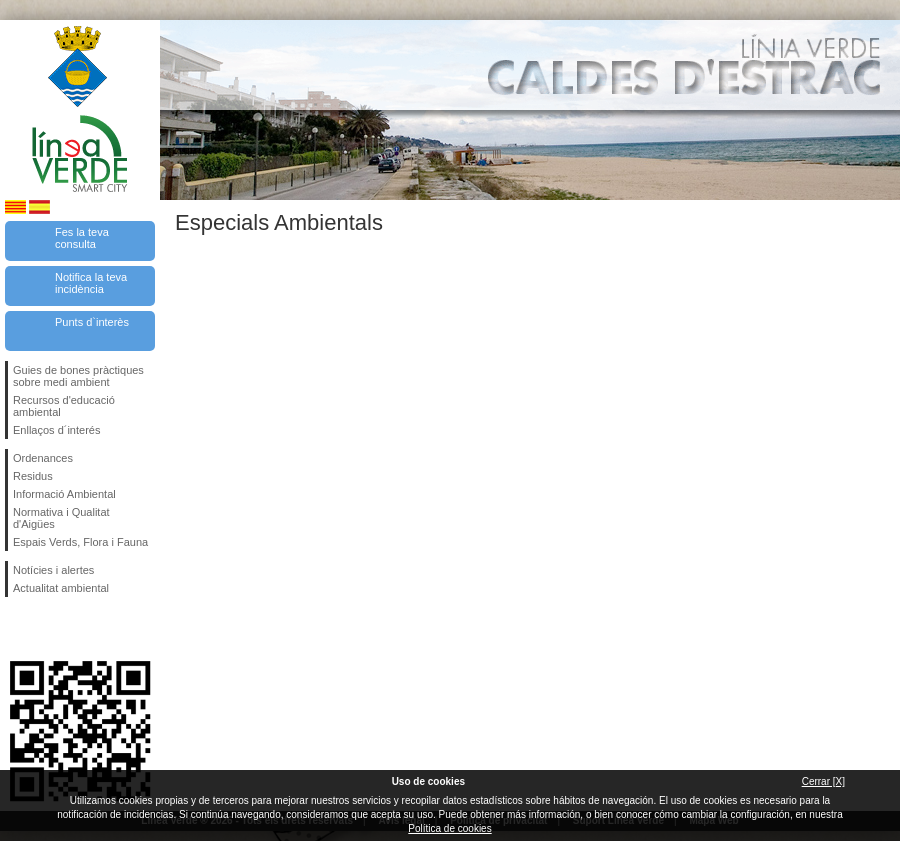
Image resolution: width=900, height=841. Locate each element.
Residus (33, 476)
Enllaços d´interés (56, 430)
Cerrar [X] (823, 781)
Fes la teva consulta (82, 238)
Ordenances (43, 458)
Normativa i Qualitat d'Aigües (61, 518)
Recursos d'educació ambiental (64, 406)
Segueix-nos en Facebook (17, 629)
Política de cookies (449, 828)
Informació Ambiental (64, 494)
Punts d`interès (92, 322)
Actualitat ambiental (61, 588)
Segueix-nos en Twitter (50, 629)
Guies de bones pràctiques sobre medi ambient (78, 376)
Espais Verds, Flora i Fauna (80, 542)
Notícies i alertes (53, 570)
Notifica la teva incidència (91, 283)
